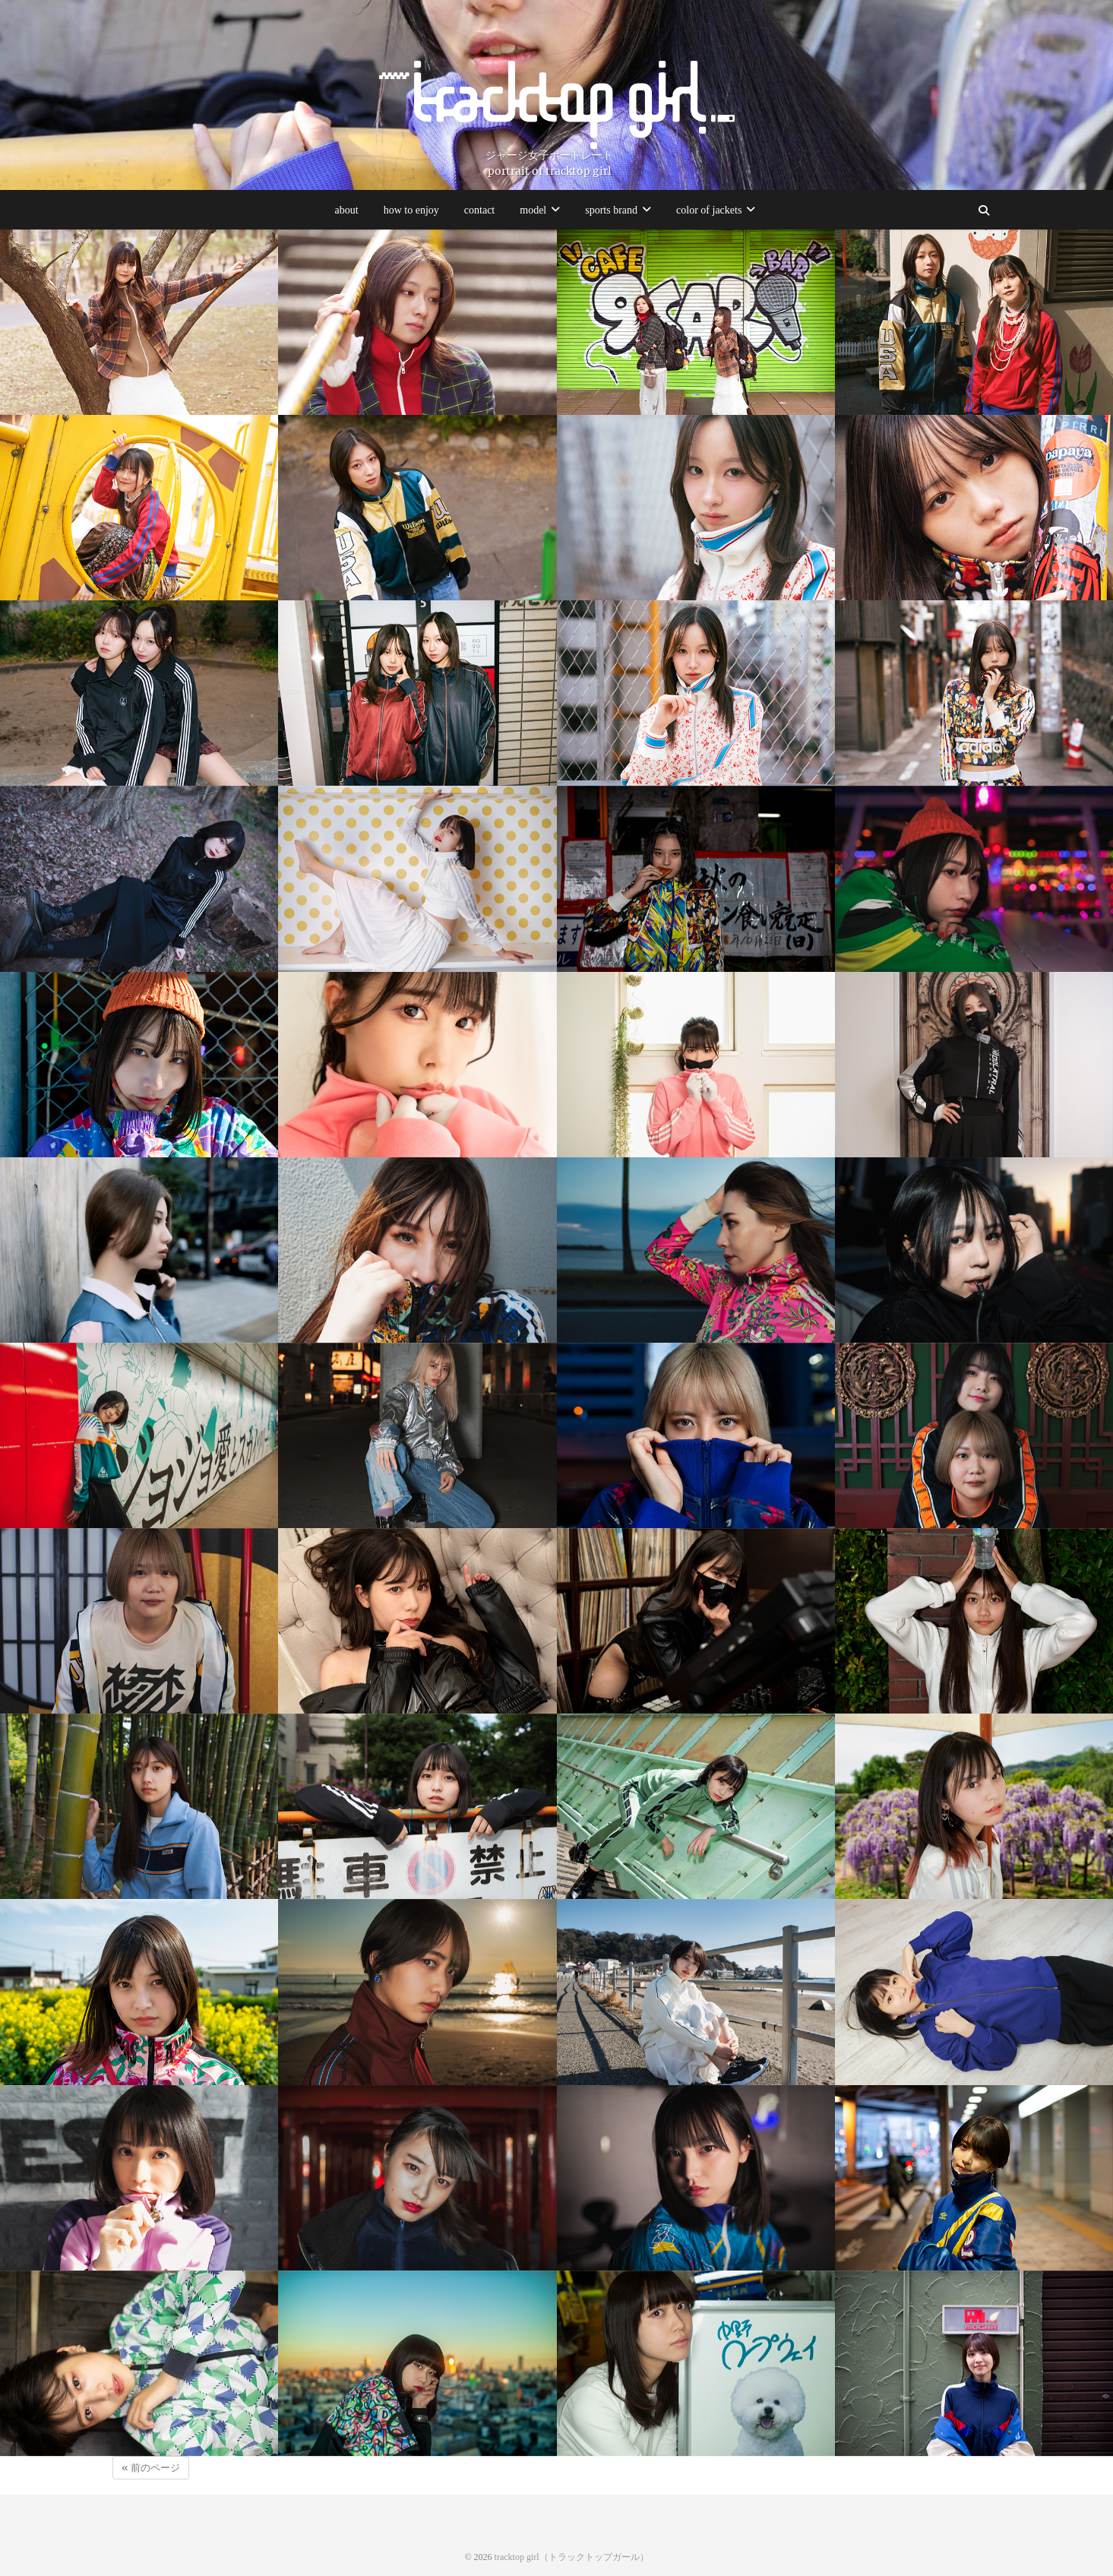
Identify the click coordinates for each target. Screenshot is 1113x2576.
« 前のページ (151, 2467)
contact (479, 210)
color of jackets (708, 210)
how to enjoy (411, 210)
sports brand (611, 210)
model (533, 210)
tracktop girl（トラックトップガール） (572, 2557)
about (347, 210)
